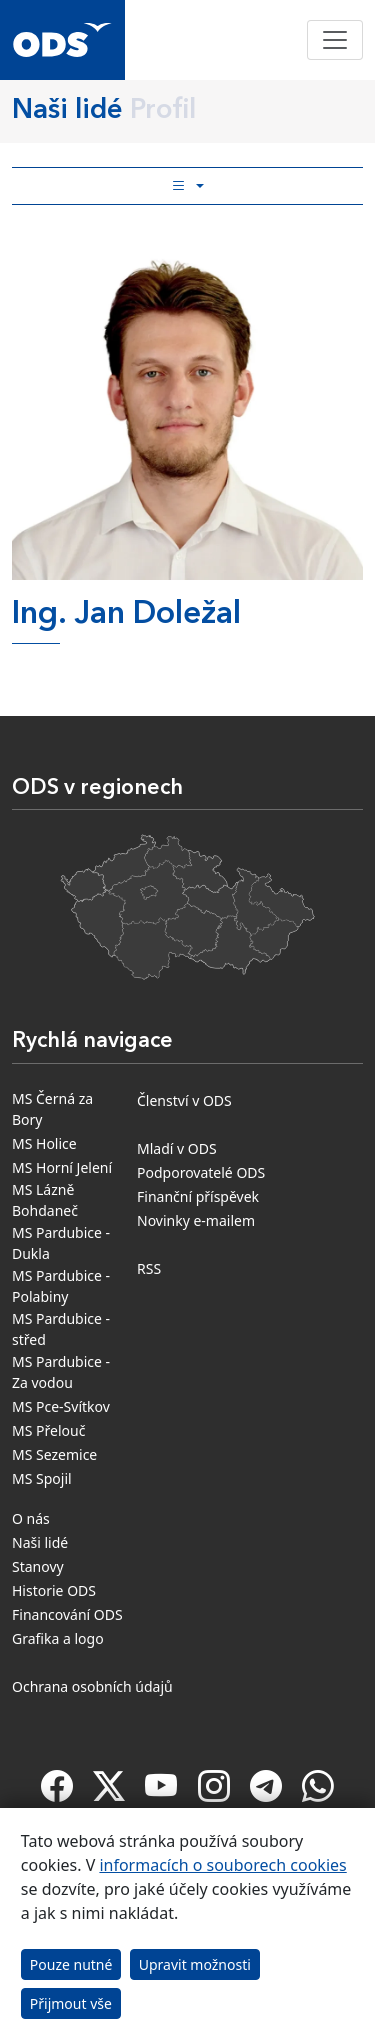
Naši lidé (40, 1542)
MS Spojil (42, 1478)
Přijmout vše (71, 2003)
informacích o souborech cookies (222, 1865)
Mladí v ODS (177, 1148)
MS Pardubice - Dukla (61, 1243)
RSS (149, 1268)
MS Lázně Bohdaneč (45, 1200)
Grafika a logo (58, 1638)
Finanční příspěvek (198, 1196)
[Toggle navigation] (335, 40)
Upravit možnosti (195, 1964)
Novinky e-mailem (196, 1220)
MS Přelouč (48, 1430)
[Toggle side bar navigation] (187, 186)
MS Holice (44, 1143)
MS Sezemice (54, 1454)
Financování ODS (67, 1614)
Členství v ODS (184, 1100)
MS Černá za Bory (52, 1109)
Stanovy (38, 1566)
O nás (31, 1518)
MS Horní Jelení (62, 1167)
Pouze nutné (71, 1964)
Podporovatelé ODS (201, 1172)
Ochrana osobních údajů (92, 1686)
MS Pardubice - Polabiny (61, 1286)
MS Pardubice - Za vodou (61, 1372)
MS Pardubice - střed (61, 1329)
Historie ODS (54, 1590)
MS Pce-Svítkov (61, 1406)
